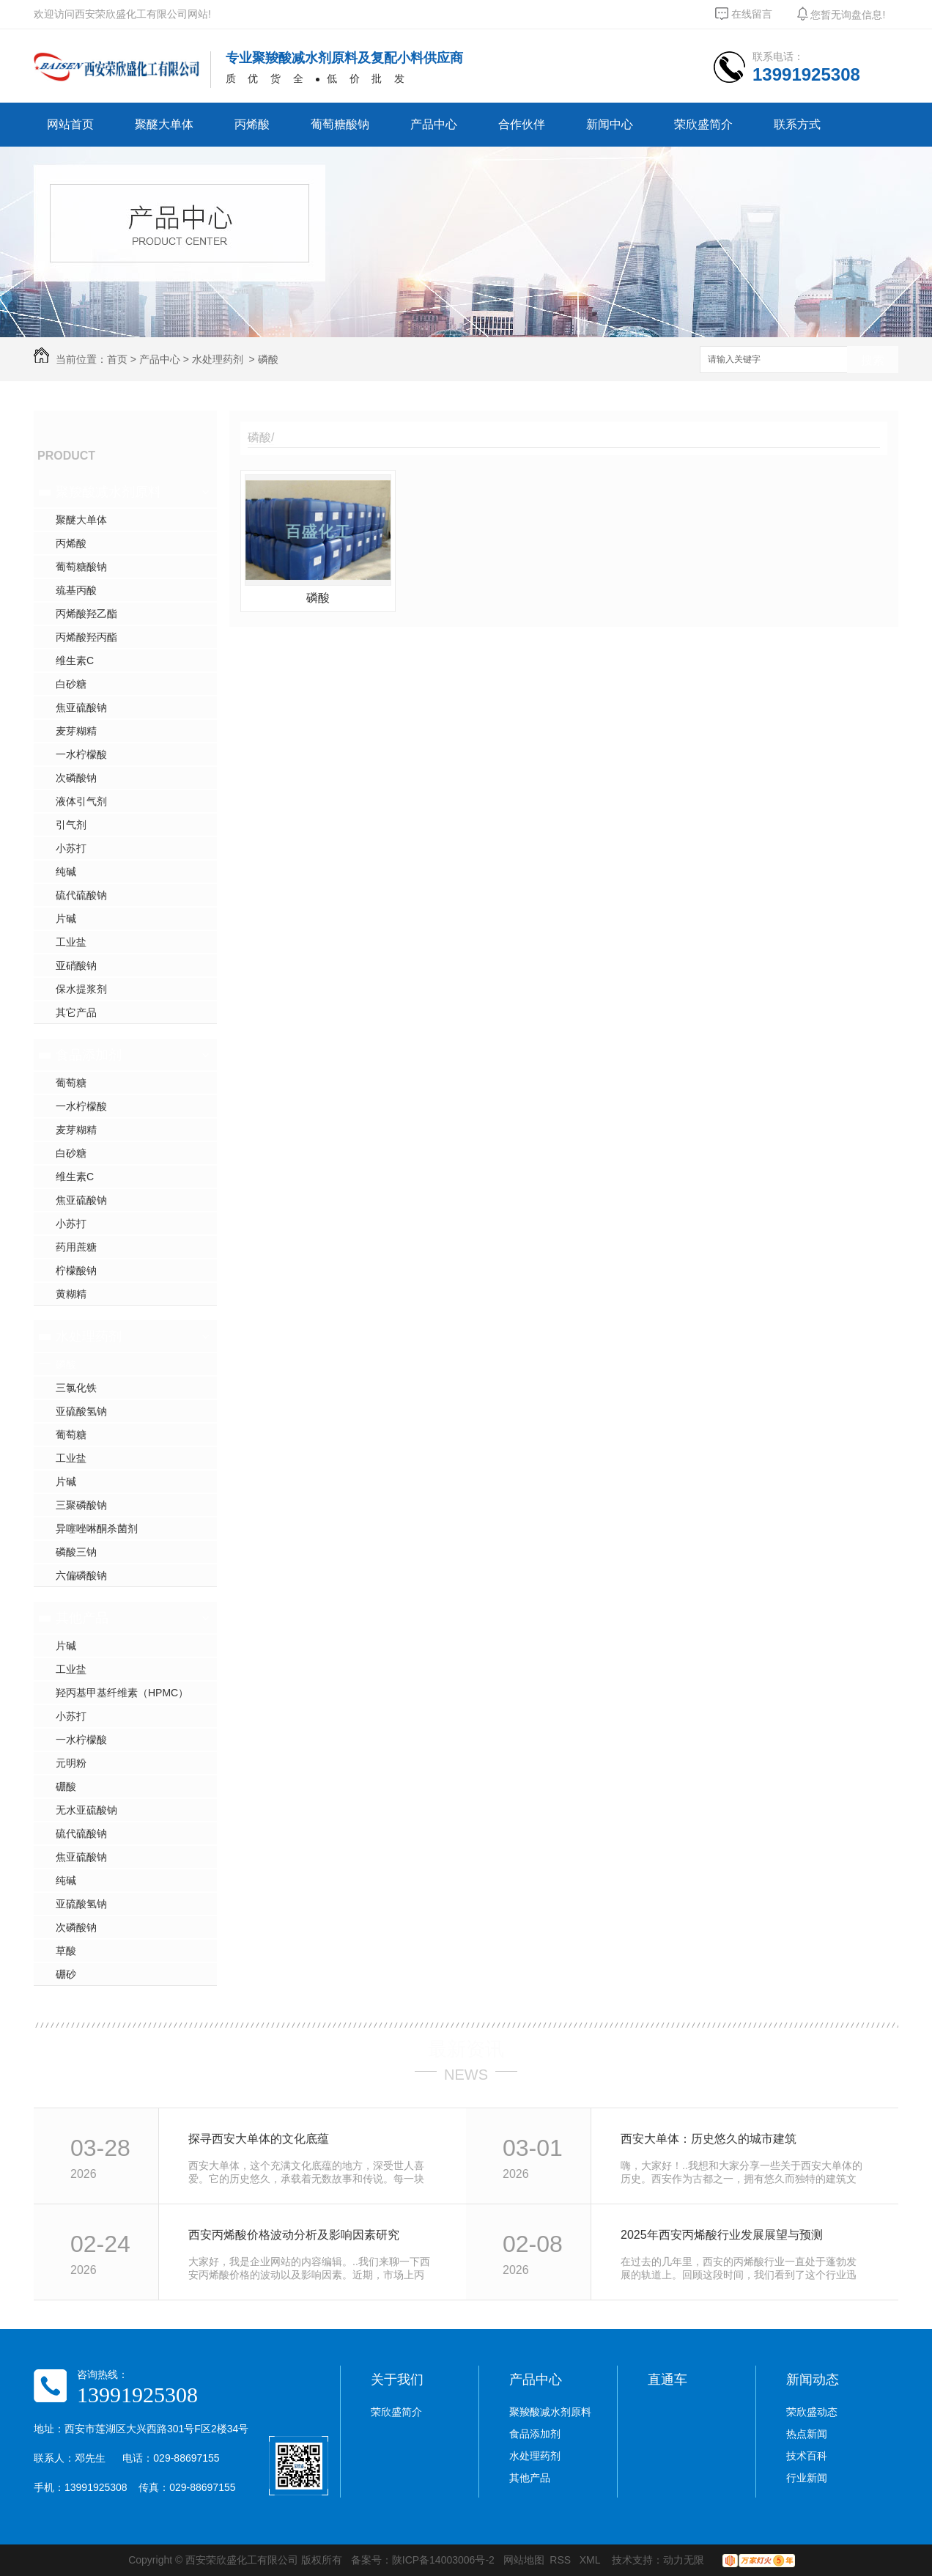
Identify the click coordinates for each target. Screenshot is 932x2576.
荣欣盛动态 (811, 2412)
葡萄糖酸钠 (340, 124)
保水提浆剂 (81, 989)
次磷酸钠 (76, 778)
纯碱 (66, 871)
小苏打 (71, 848)
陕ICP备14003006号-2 (443, 2560)
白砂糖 (71, 684)
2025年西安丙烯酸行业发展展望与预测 (722, 2235)
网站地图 (523, 2560)
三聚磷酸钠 (81, 1505)
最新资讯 (466, 2049)
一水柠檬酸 (81, 754)
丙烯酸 (252, 124)
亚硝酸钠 (76, 965)
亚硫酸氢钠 (81, 1411)
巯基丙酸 (76, 590)
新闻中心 (609, 124)
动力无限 (683, 2560)
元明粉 (71, 1763)
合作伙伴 (521, 124)
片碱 (66, 918)
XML (591, 2560)
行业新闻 (806, 2478)
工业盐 (71, 942)
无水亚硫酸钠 (86, 1810)
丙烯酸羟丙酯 (86, 637)
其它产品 (76, 1012)
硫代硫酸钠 (81, 895)
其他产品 (82, 1618)
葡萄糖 (71, 1083)
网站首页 (70, 124)
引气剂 (71, 825)
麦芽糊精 (76, 731)
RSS (562, 2560)
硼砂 (66, 1974)
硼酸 (66, 1786)
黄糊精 (71, 1294)
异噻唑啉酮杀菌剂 (97, 1528)
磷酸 (268, 359)
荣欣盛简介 (703, 124)
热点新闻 (806, 2434)
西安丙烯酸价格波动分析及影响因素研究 (293, 2235)
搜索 (872, 360)
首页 (117, 359)
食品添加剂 (89, 1055)
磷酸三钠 (76, 1552)
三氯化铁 (76, 1388)
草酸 (66, 1951)
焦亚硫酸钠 (81, 707)
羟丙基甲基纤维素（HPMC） (122, 1693)
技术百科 (806, 2456)
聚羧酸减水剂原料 (108, 492)
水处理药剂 (217, 359)
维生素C (75, 660)
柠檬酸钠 (76, 1270)
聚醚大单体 (164, 124)
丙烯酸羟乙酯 (86, 613)
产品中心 (433, 124)
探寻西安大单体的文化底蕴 (258, 2138)
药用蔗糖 (76, 1247)
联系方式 (797, 124)
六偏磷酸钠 (81, 1575)
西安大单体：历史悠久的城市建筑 (708, 2138)
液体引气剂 (81, 801)
